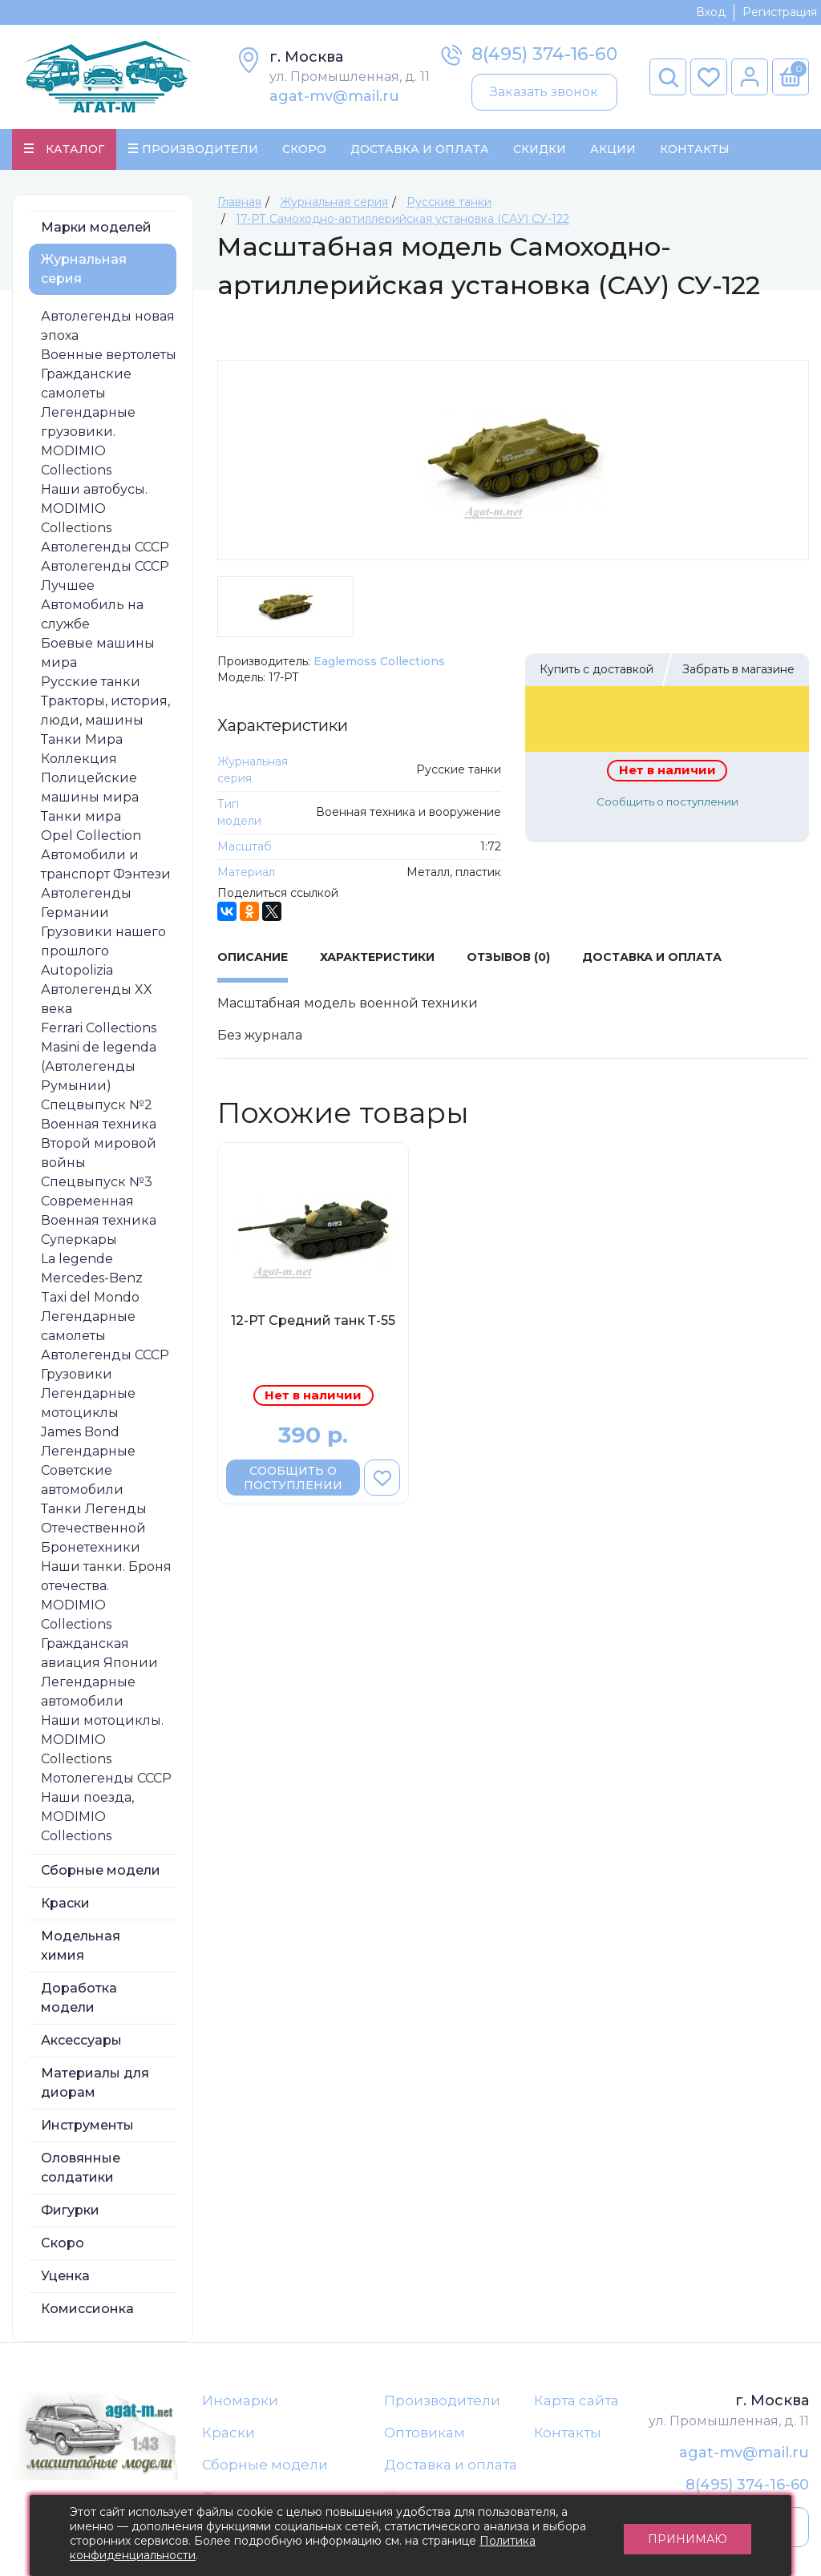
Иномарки (240, 2400)
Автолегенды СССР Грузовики (105, 1364)
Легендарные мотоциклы (88, 1403)
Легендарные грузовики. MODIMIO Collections (88, 441)
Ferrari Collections (98, 1028)
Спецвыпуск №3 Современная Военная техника (98, 1201)
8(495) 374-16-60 (544, 54)
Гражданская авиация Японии (99, 1653)
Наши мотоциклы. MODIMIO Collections (102, 1739)
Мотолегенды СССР (106, 1778)
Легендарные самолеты (88, 1326)
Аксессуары (81, 2040)
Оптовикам (424, 2433)
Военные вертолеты (108, 354)
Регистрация (779, 12)
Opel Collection (91, 835)
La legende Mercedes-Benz (92, 1268)
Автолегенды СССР (105, 547)
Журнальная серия (84, 269)
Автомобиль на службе (92, 614)
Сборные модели (100, 1870)
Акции (613, 149)
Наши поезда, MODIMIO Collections (87, 1816)
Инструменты (87, 2125)
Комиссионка (87, 2308)
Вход (711, 12)
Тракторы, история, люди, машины (105, 710)
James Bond (80, 1431)
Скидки (539, 149)
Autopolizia (77, 970)
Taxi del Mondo (90, 1297)
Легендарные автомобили (88, 1691)
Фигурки (70, 2210)
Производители (442, 2400)
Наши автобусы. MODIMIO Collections (94, 508)
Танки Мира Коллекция (82, 749)
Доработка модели (79, 1997)
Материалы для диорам (95, 2082)
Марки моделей (96, 227)
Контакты (695, 149)
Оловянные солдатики (80, 2167)
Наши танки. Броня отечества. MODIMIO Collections (106, 1595)
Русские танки (90, 681)
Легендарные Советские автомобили (88, 1470)
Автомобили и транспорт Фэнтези (106, 864)
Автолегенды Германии (86, 903)
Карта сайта (576, 2400)
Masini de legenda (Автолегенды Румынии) (98, 1066)
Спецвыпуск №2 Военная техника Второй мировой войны (98, 1133)
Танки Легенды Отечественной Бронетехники (94, 1528)
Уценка (65, 2275)
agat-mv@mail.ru (334, 96)
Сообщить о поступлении (667, 801)
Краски (65, 1903)
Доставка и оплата (450, 2465)
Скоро (304, 149)
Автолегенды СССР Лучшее (105, 576)
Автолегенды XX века (96, 999)
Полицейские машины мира (90, 787)
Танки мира (81, 816)
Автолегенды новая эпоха (108, 326)
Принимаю (687, 2536)
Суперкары (79, 1239)
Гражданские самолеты (86, 383)
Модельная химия (80, 1945)
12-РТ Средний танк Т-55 (313, 1320)
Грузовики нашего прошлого (103, 941)
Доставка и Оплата (419, 149)
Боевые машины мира (98, 653)
